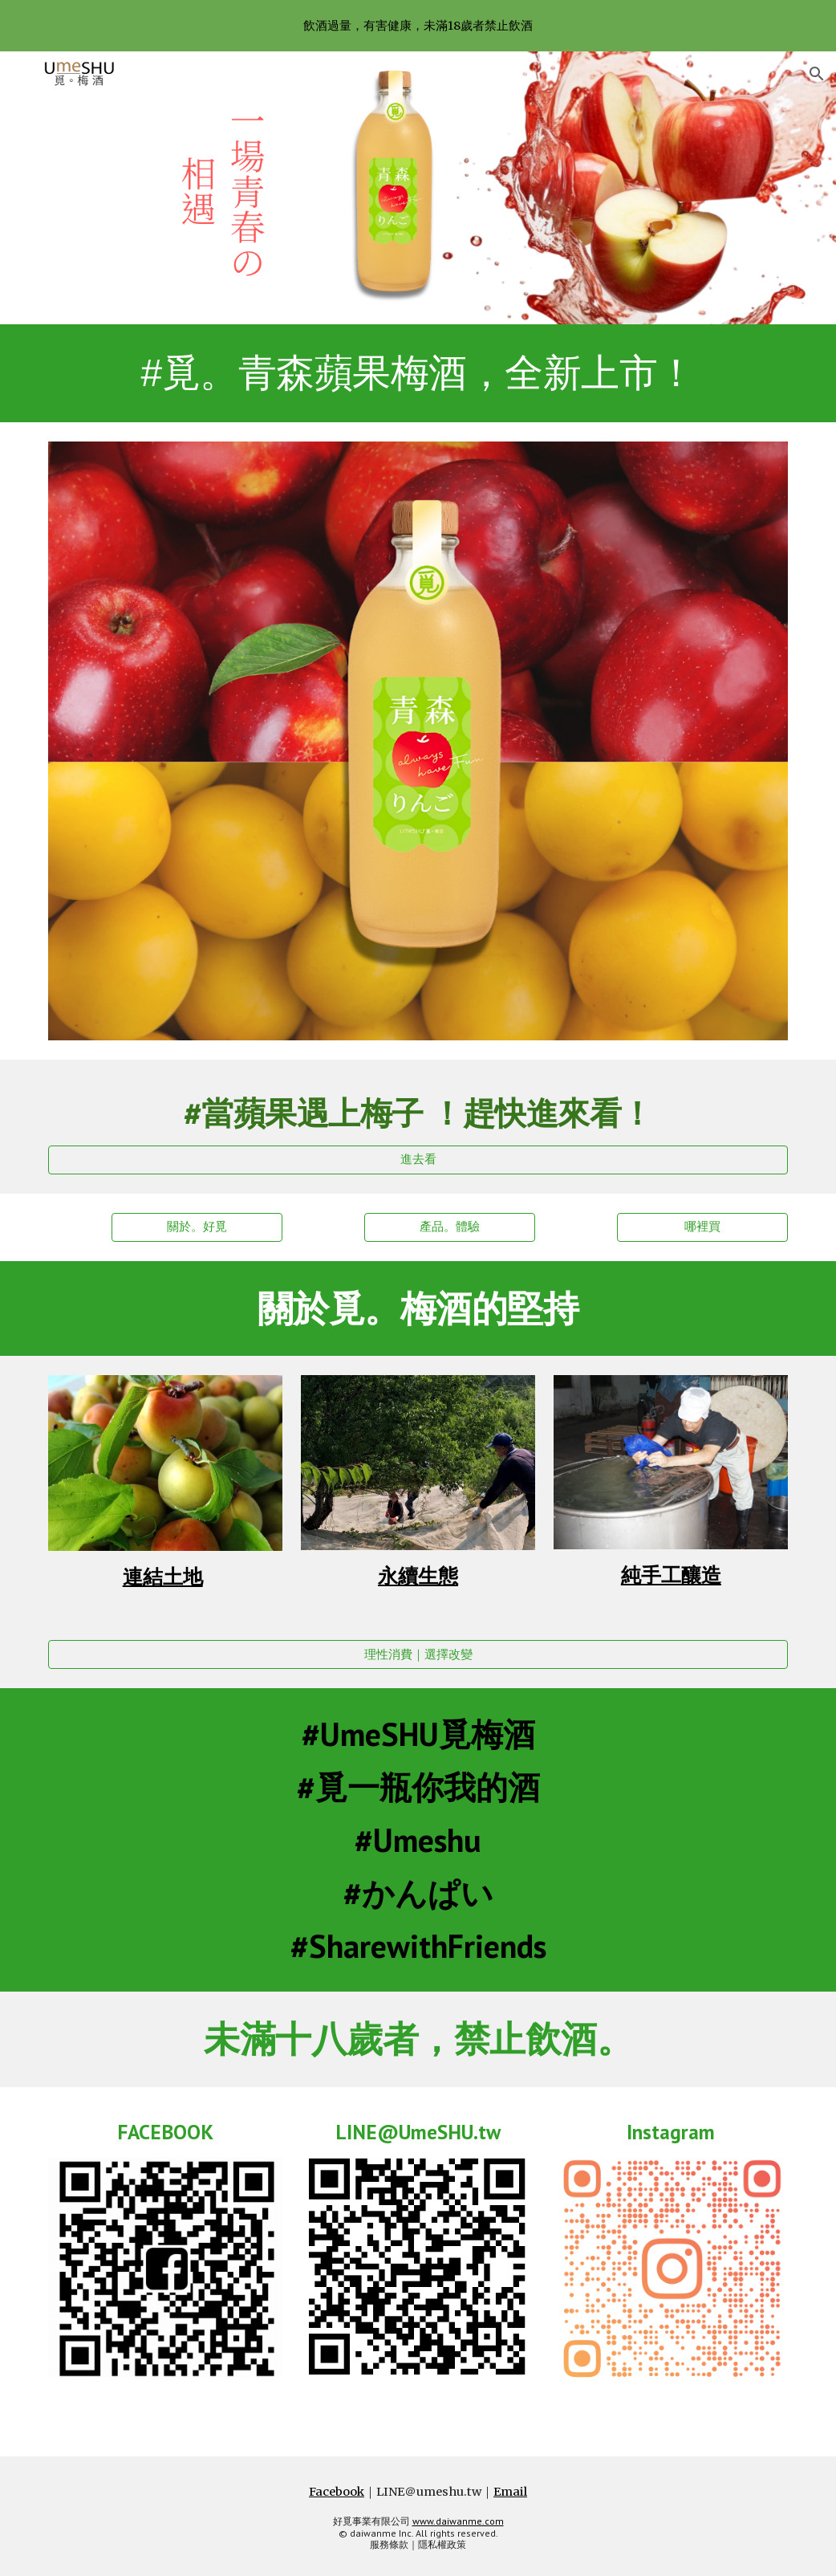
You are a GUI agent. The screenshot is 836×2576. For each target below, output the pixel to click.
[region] (418, 25)
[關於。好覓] (197, 1226)
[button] (816, 74)
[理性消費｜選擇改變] (418, 1654)
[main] (418, 373)
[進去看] (418, 1159)
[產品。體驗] (449, 1226)
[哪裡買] (702, 1226)
